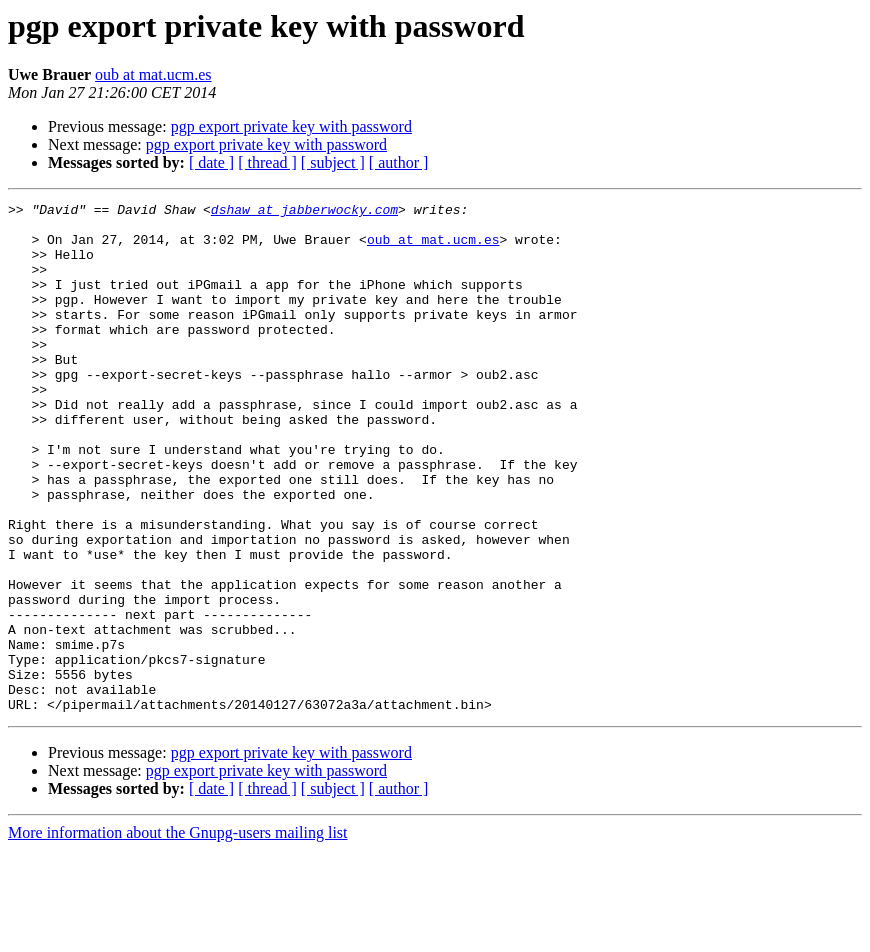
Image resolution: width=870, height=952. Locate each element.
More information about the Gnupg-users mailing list (178, 934)
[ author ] (399, 162)
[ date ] (211, 162)
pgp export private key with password (291, 126)
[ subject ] (333, 162)
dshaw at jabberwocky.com (304, 212)
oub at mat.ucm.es (153, 74)
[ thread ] (267, 162)
